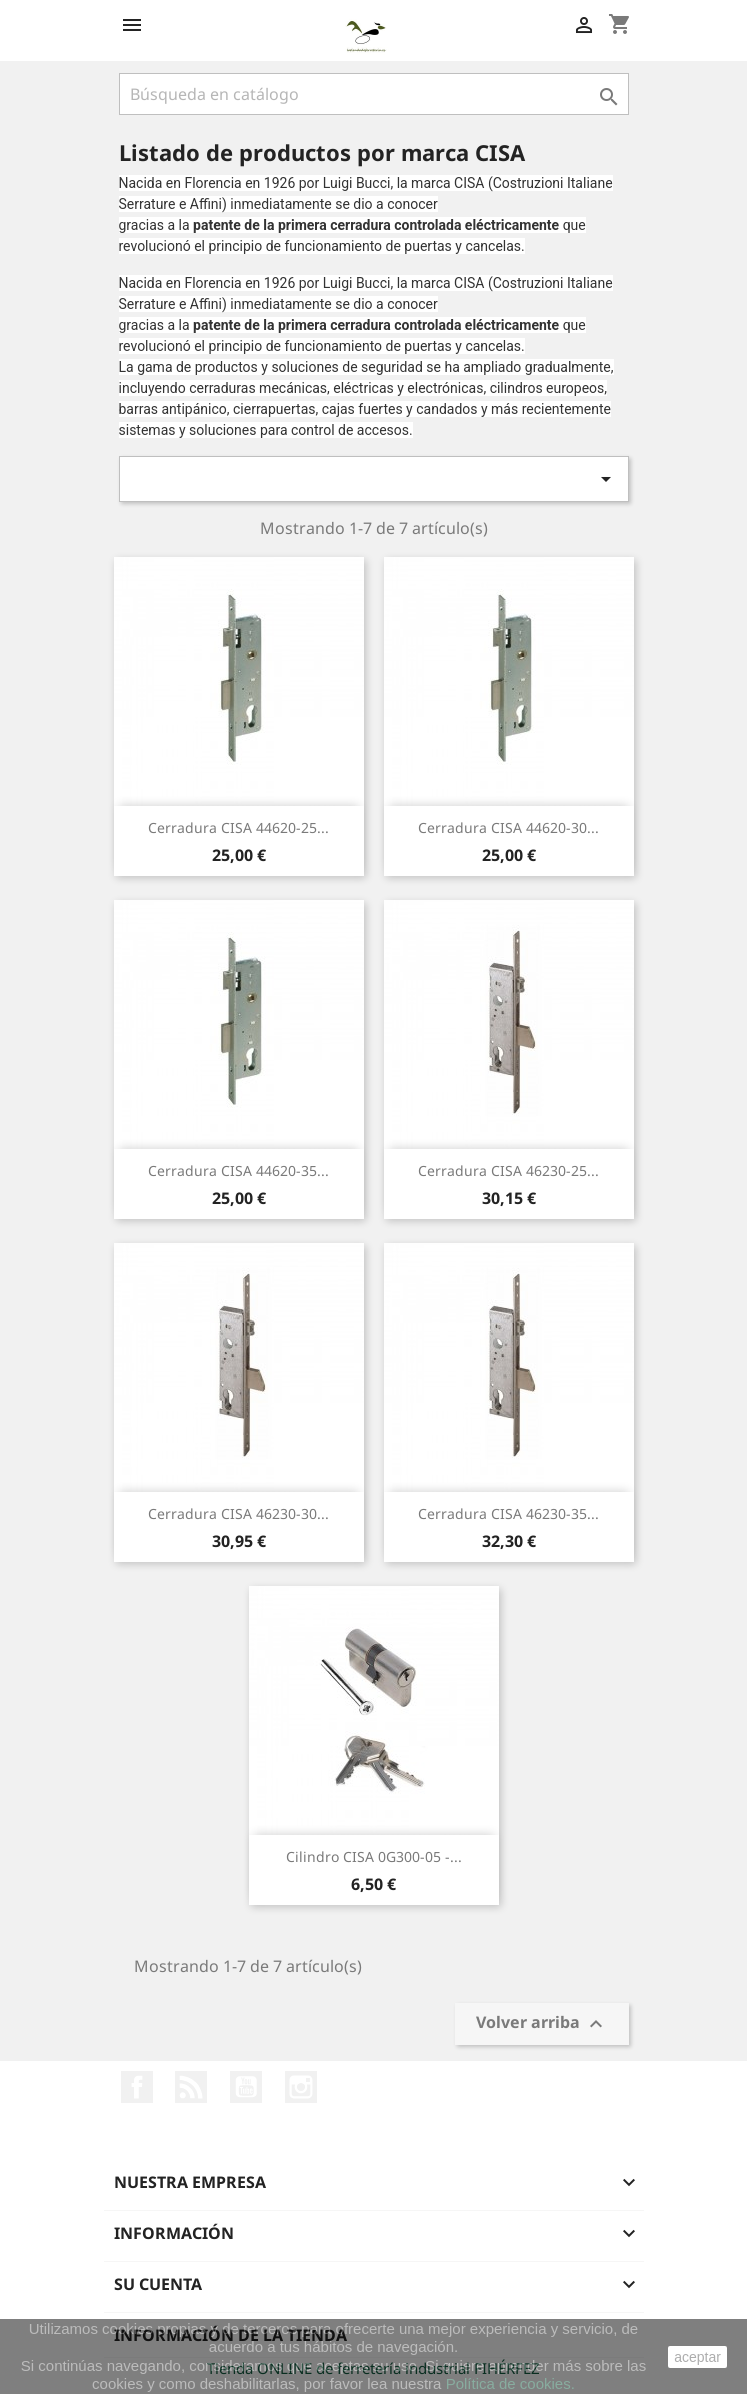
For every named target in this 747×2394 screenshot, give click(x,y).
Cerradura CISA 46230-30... (238, 1513)
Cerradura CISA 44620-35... (238, 1170)
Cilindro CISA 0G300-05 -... (374, 1856)
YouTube (246, 2087)
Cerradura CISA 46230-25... (508, 1170)
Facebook (137, 2087)
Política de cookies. (510, 2383)
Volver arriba (542, 2024)
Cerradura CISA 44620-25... (238, 827)
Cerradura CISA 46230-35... (508, 1513)
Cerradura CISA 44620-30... (508, 827)
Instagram (301, 2087)
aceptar (697, 2357)
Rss (191, 2087)
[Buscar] (374, 94)
